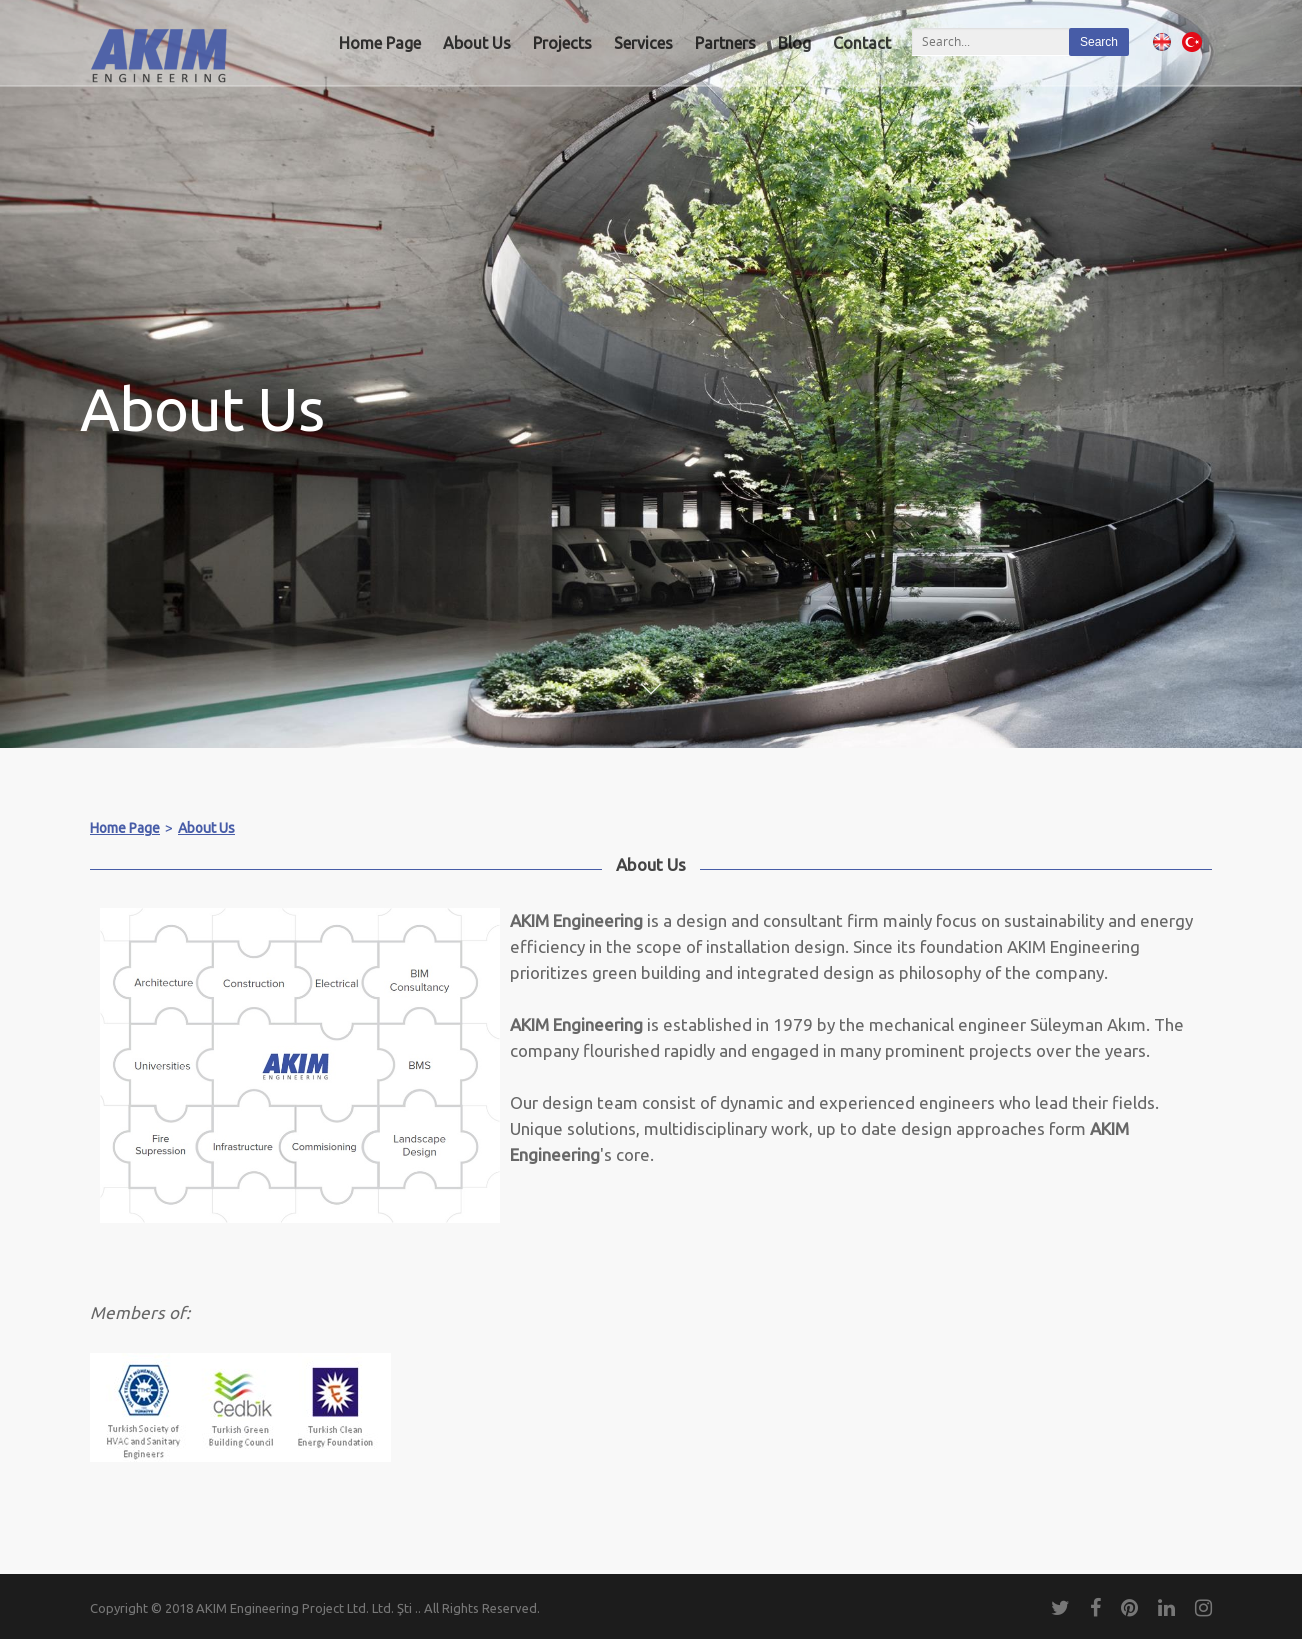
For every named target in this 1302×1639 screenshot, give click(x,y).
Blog (794, 43)
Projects (562, 43)
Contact (862, 43)
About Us (477, 43)
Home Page (380, 43)
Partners (725, 43)
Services (643, 43)
